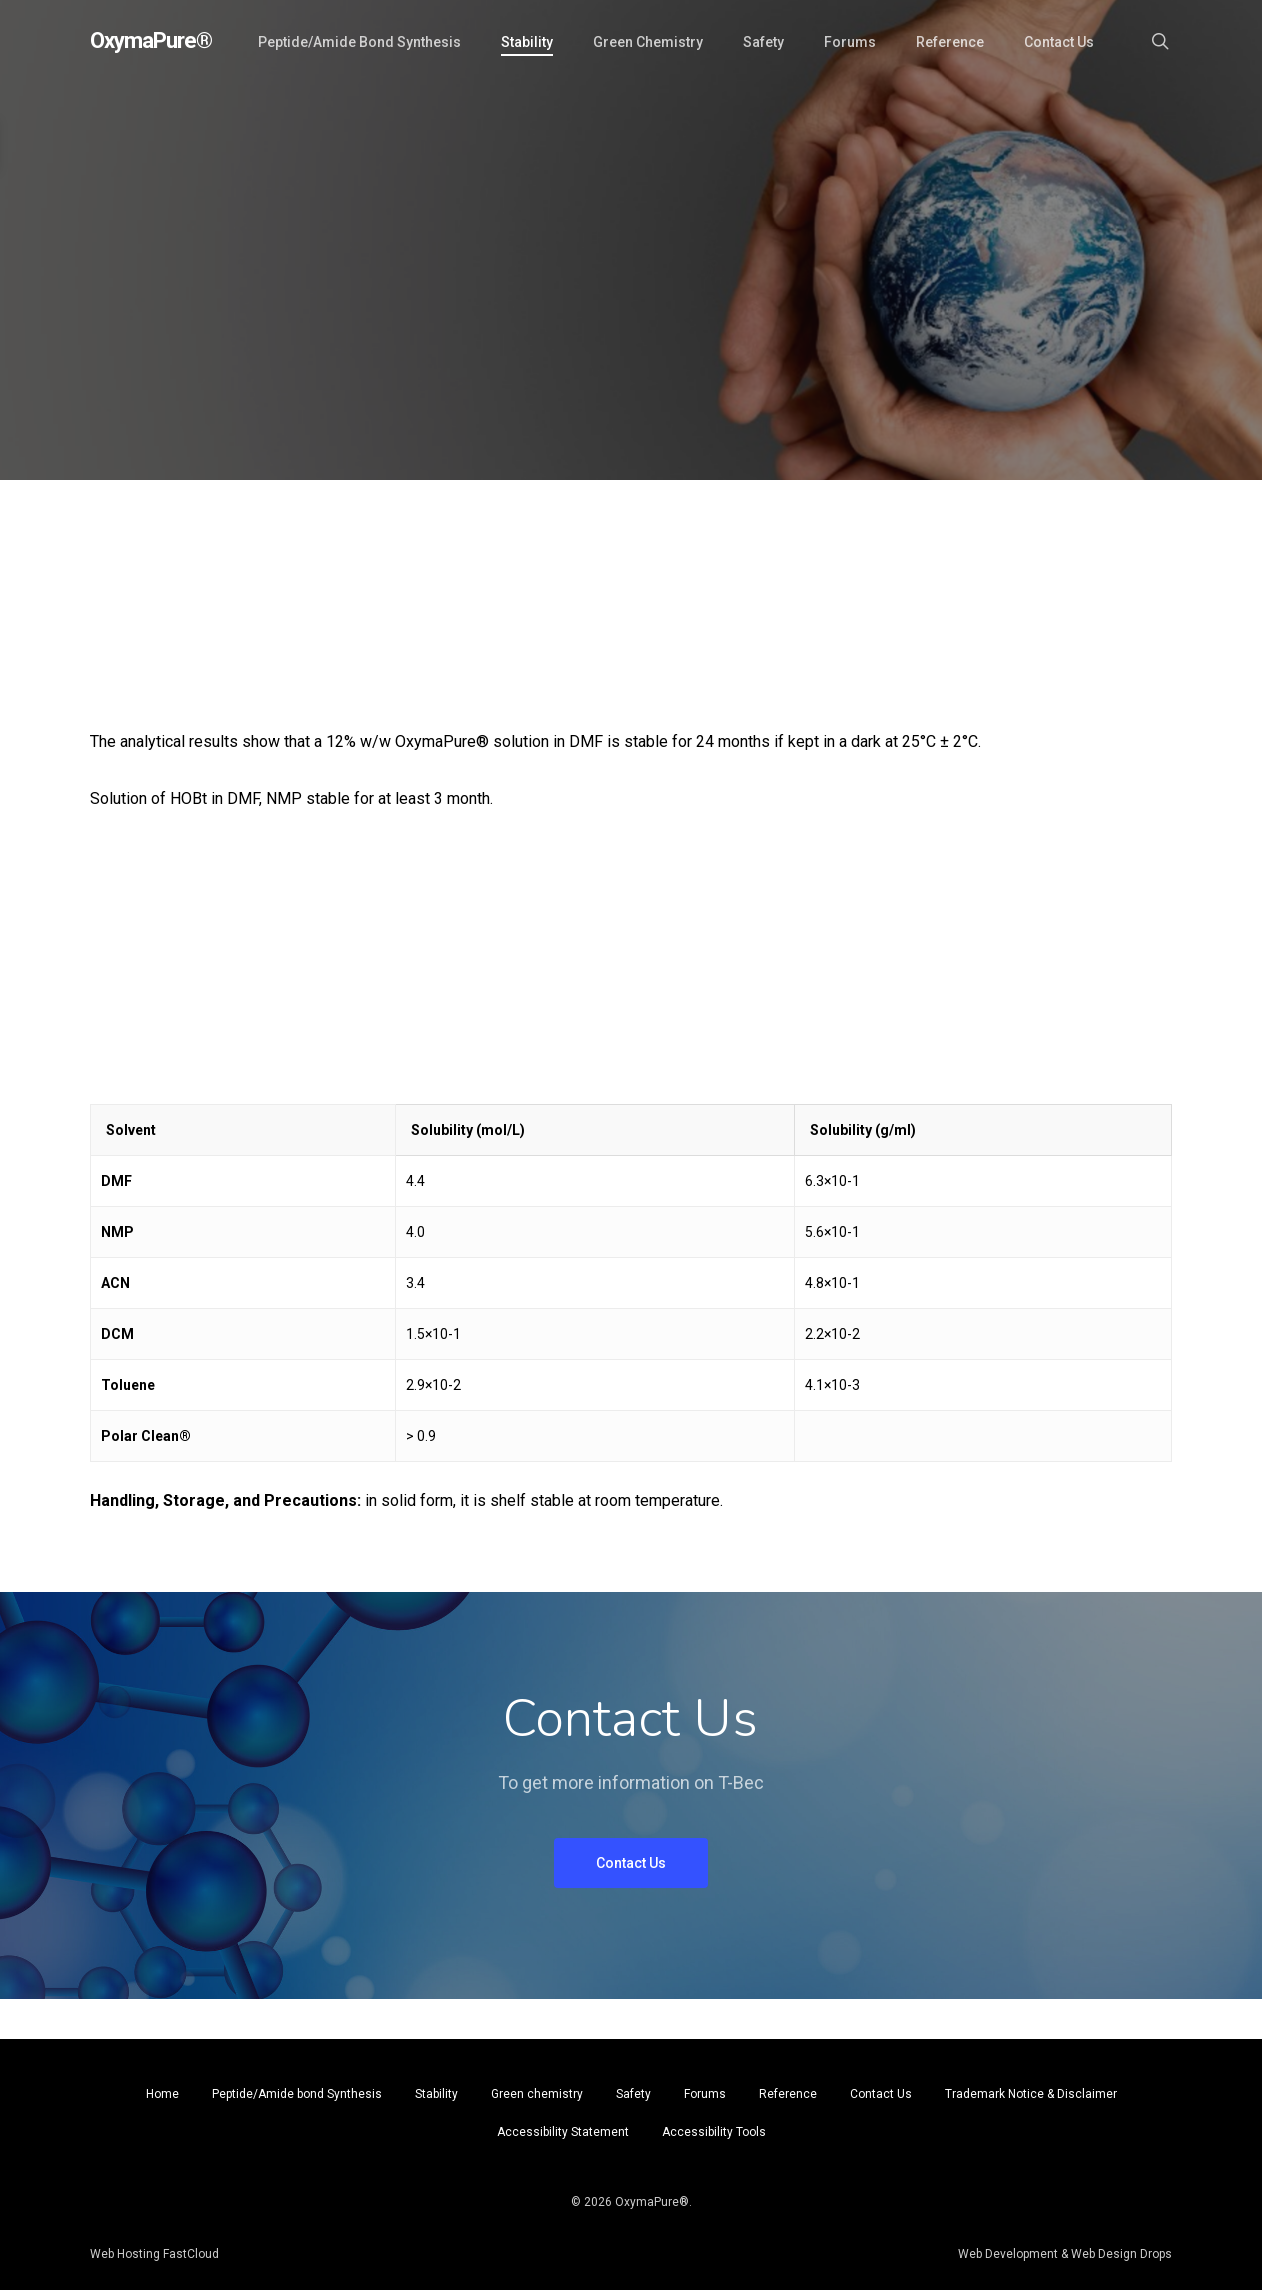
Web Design (1104, 2254)
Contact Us (881, 2094)
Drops (1154, 2254)
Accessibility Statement (563, 2132)
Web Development (1008, 2254)
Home (162, 2094)
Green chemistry (537, 2094)
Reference (788, 2094)
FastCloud (189, 2254)
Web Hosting (125, 2254)
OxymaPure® (151, 41)
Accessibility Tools (714, 2132)
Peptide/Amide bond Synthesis (297, 2094)
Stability (436, 2094)
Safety (633, 2094)
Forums (705, 2094)
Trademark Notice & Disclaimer (1031, 2094)
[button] (631, 1863)
